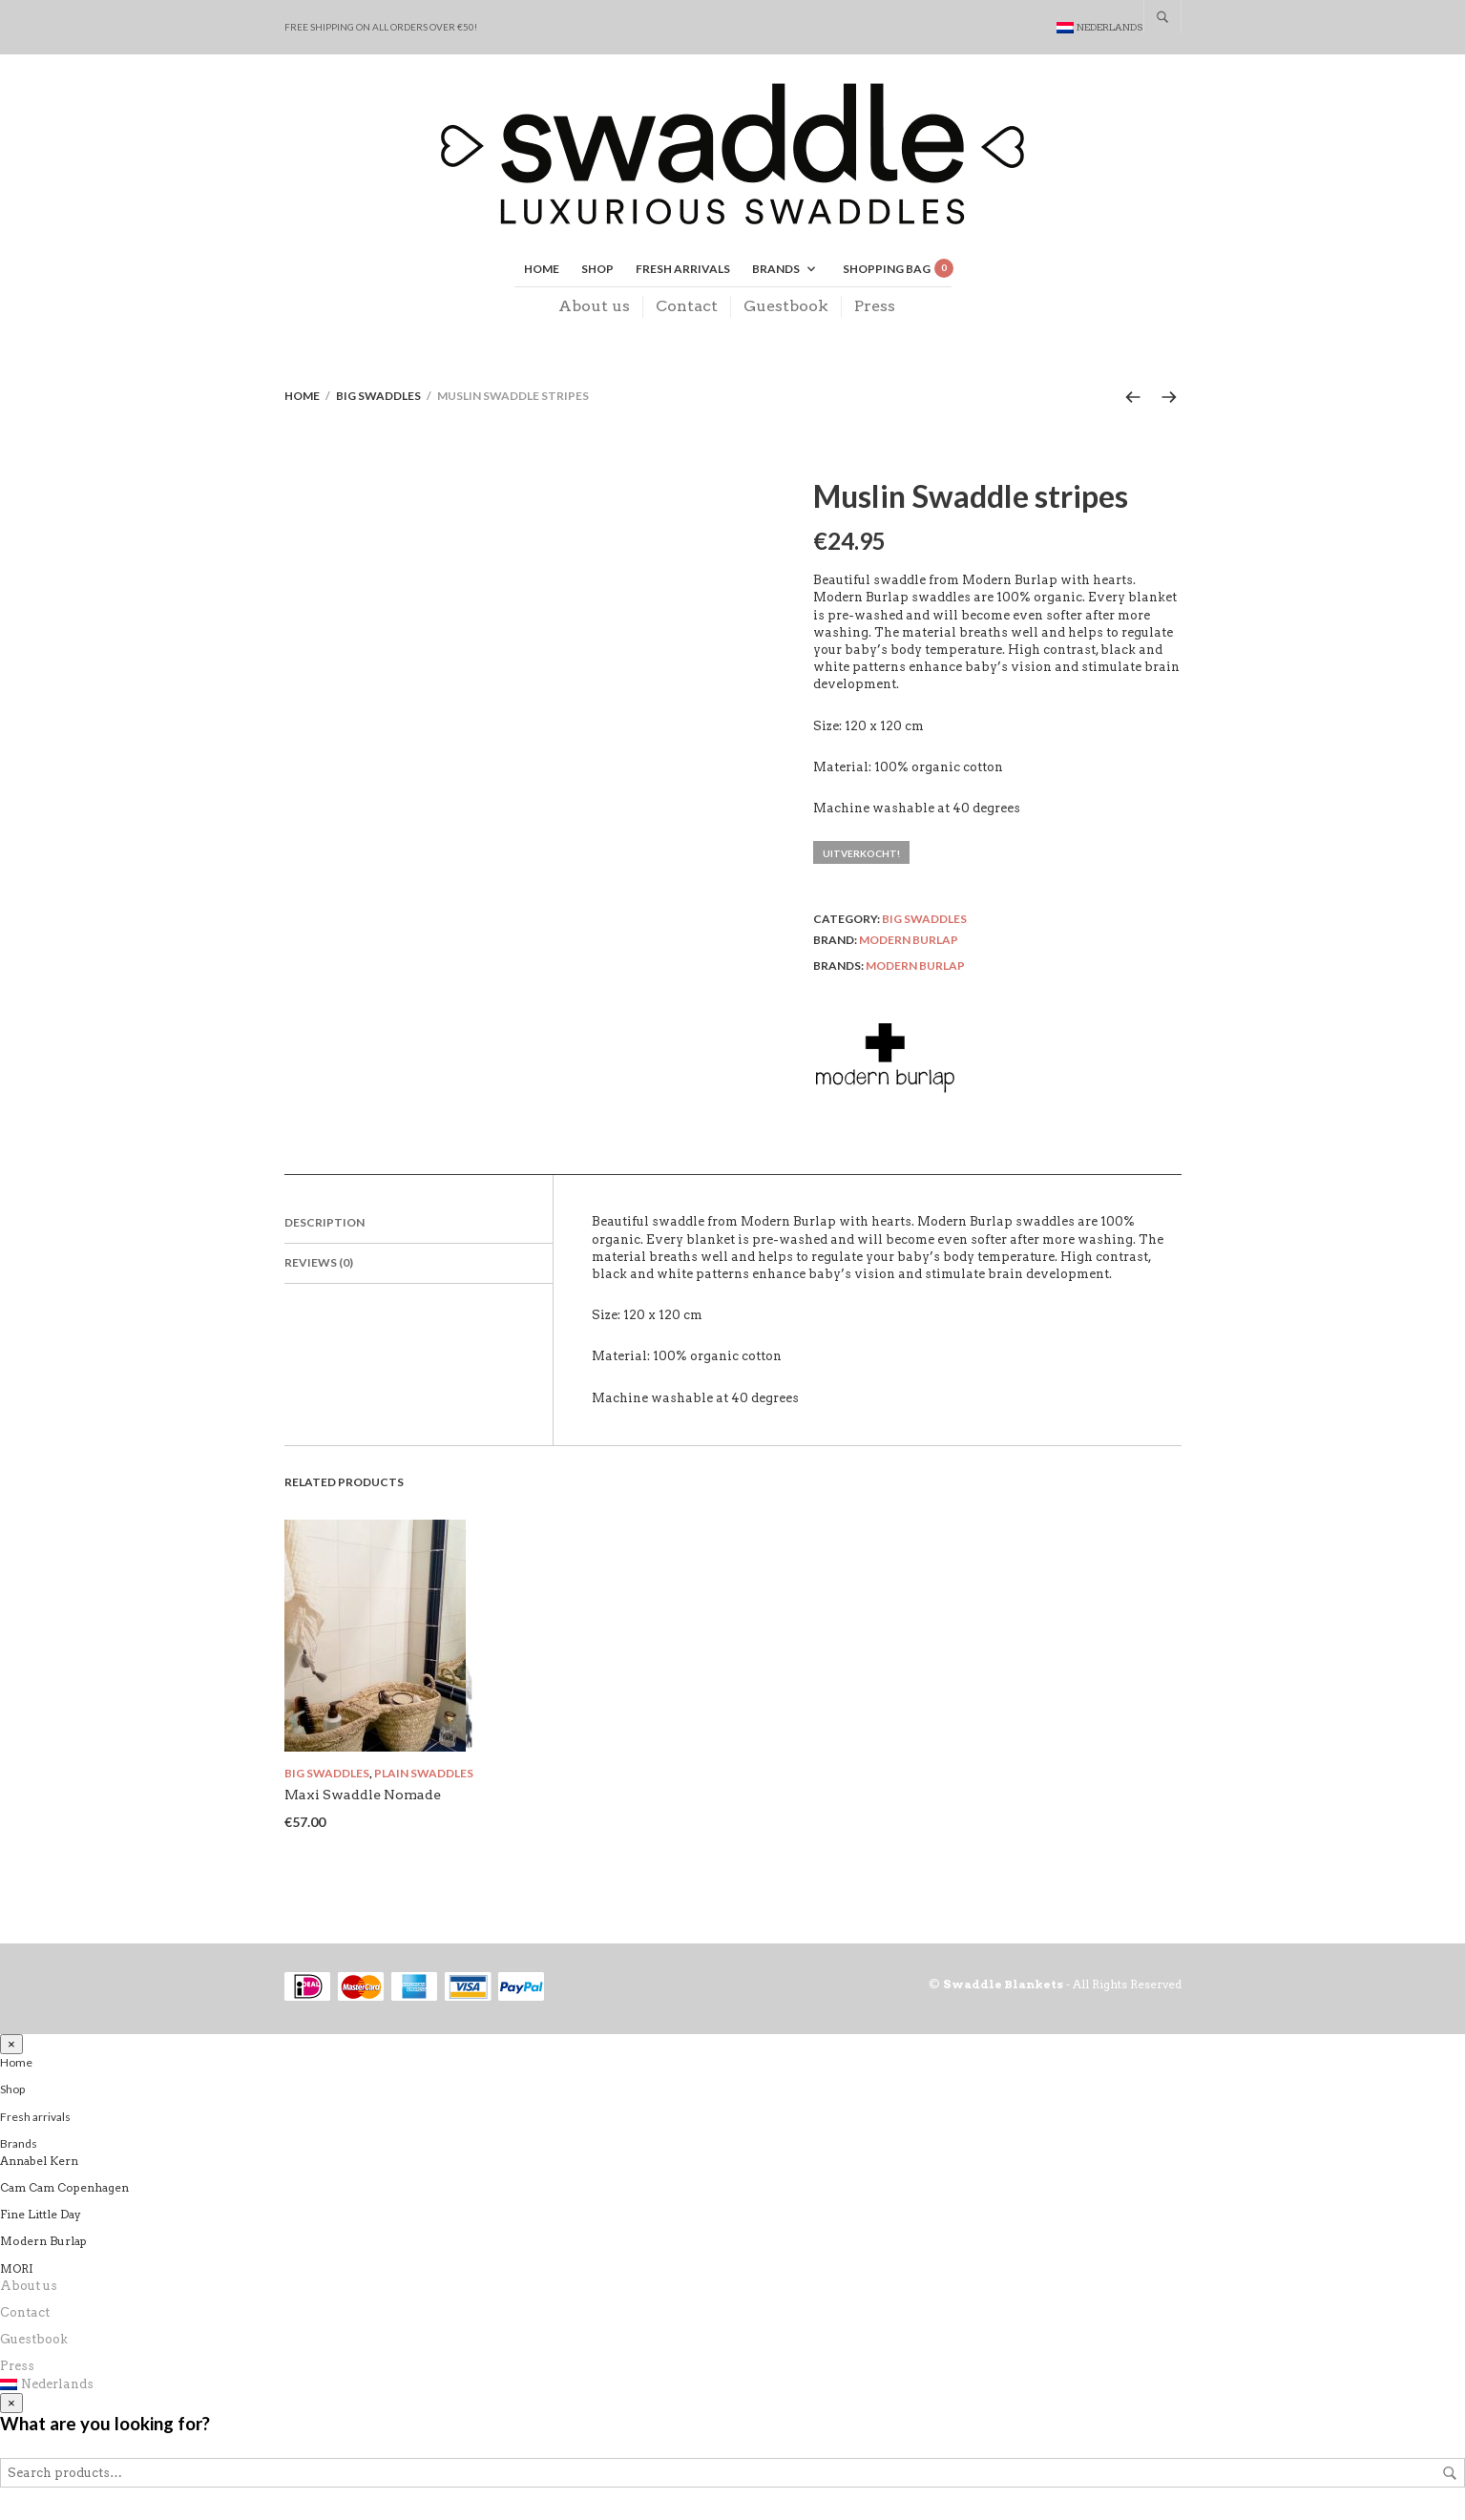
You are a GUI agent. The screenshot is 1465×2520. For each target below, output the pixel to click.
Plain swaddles (423, 1776)
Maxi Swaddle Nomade (362, 1797)
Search (1449, 2477)
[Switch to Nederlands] (1100, 27)
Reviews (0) (318, 1266)
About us (594, 308)
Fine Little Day (40, 2218)
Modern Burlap (908, 942)
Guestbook (785, 308)
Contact (687, 308)
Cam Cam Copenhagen (64, 2190)
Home (541, 270)
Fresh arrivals (683, 270)
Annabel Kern (39, 2163)
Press (874, 308)
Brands (776, 270)
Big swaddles (378, 399)
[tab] (418, 1228)
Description (324, 1226)
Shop (597, 270)
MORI (16, 2271)
